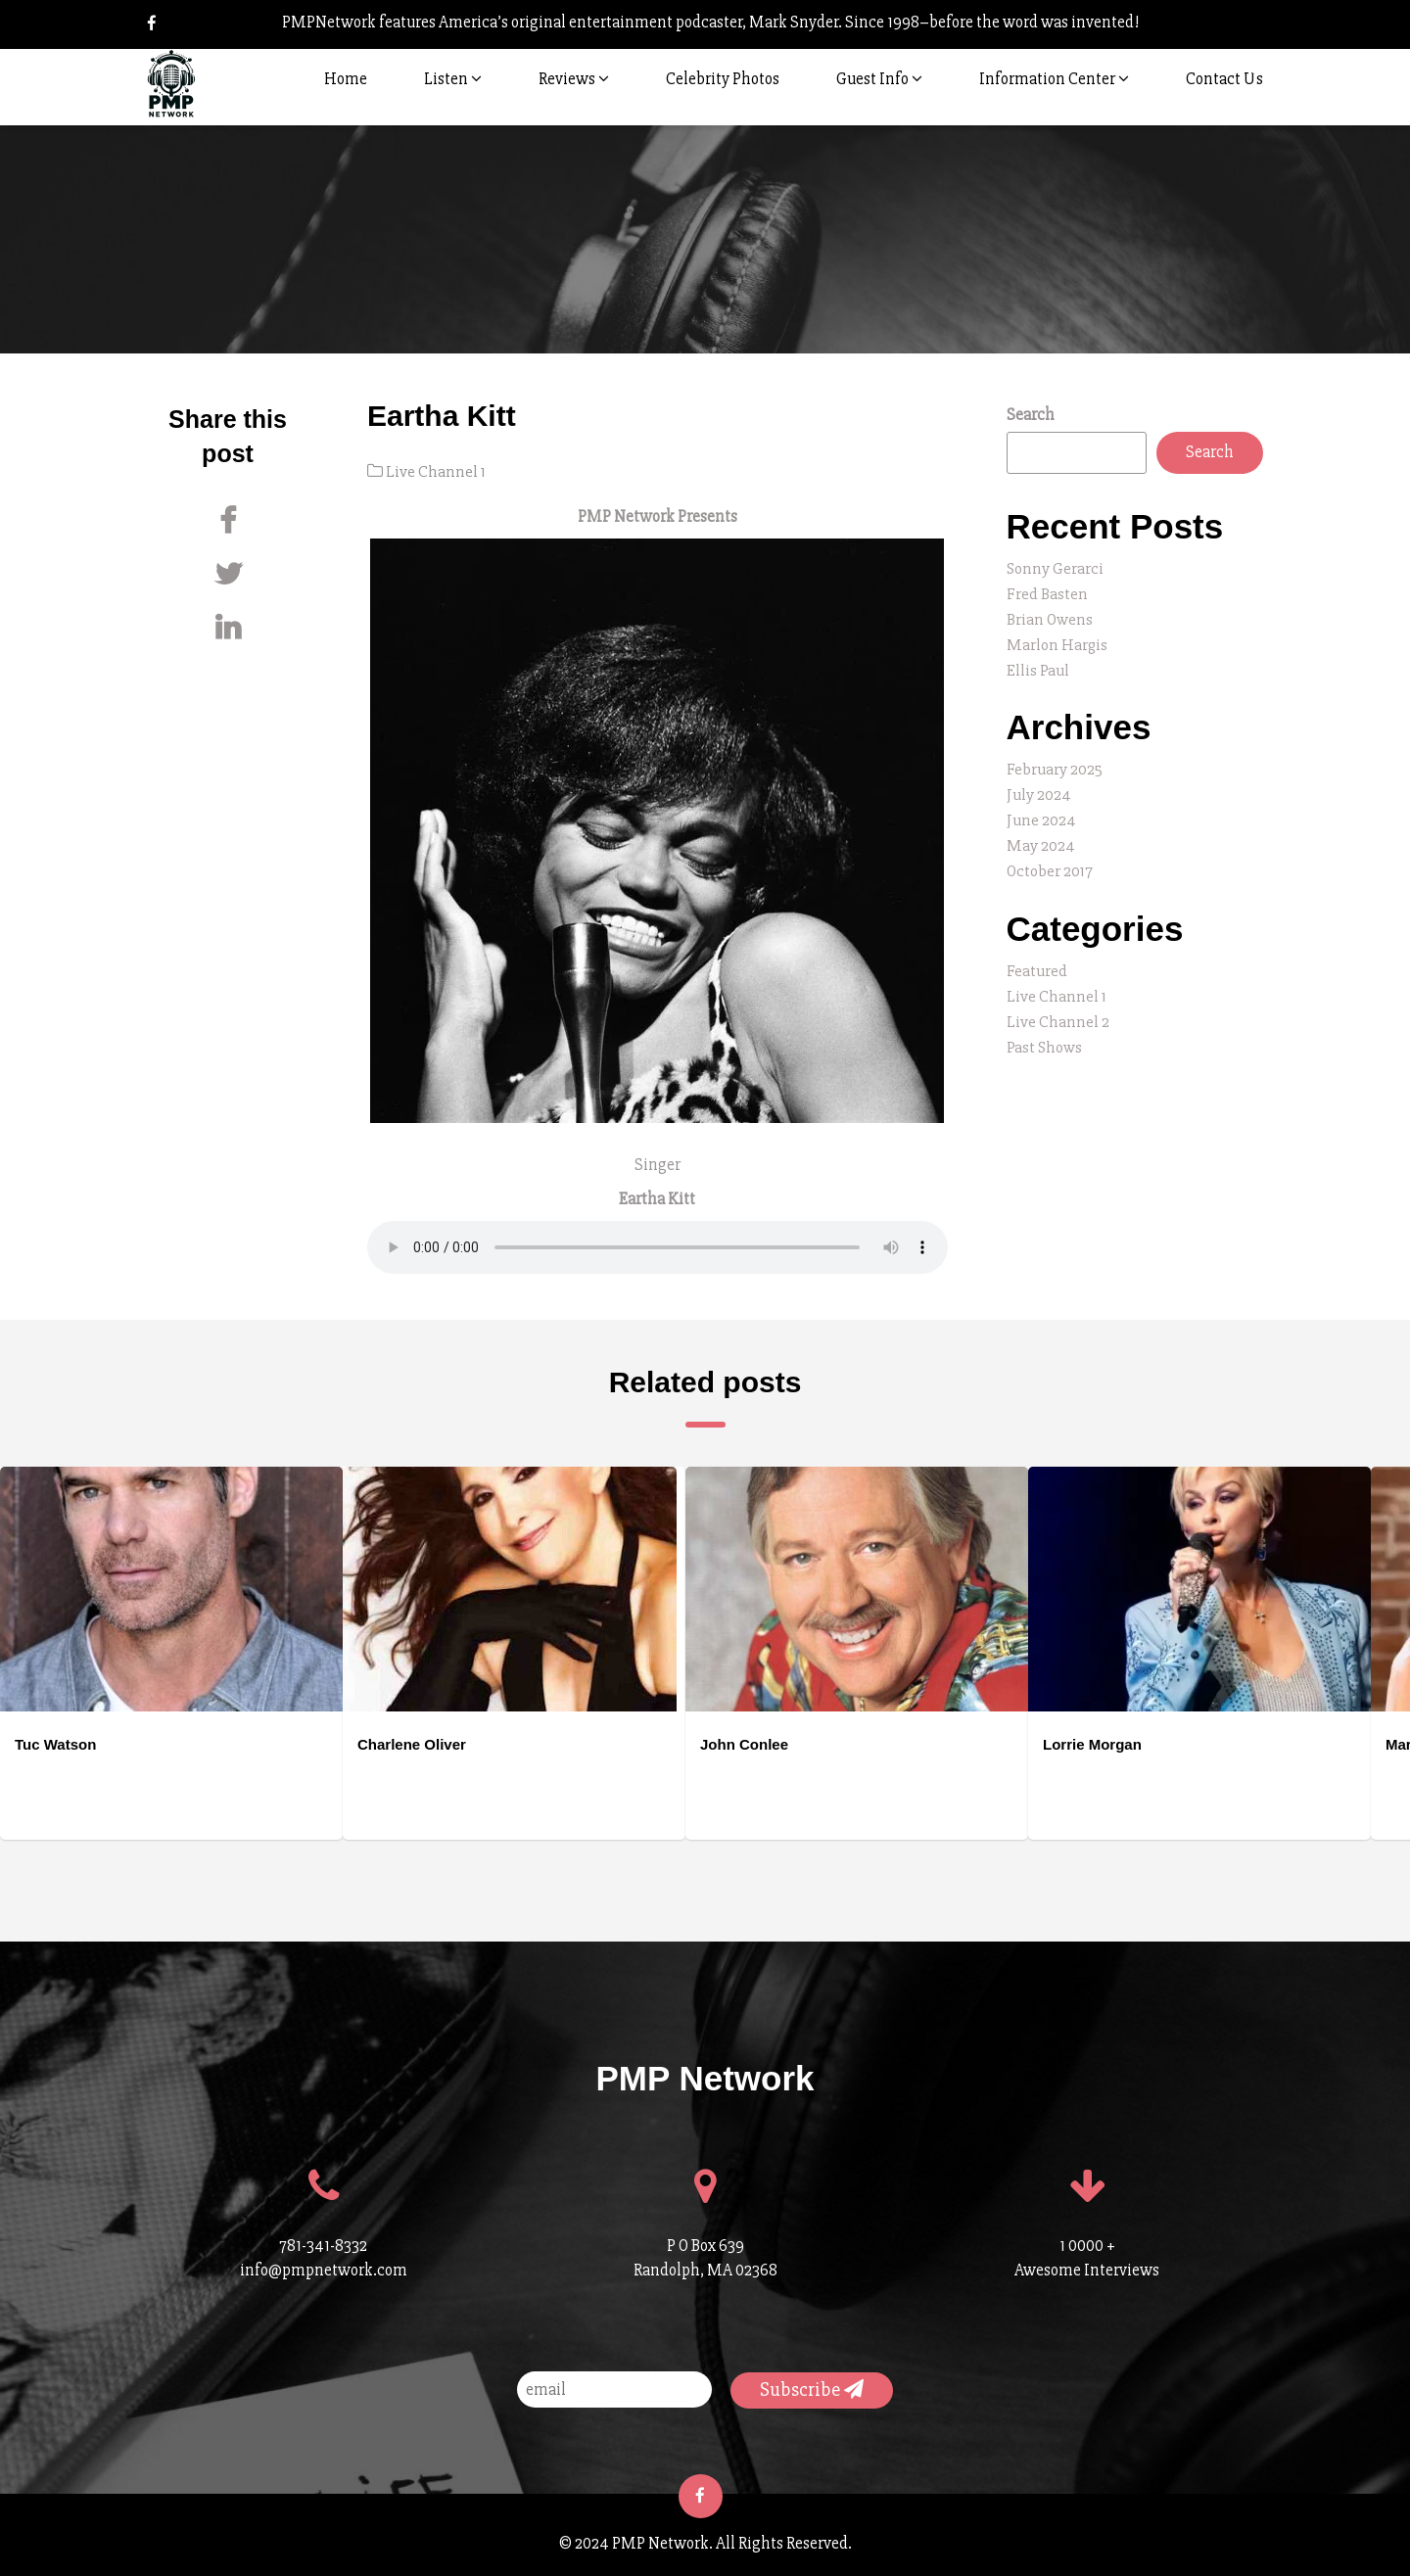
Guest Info (879, 79)
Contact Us (1224, 79)
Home (345, 79)
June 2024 (1041, 813)
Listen (453, 79)
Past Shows (1045, 1034)
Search (1031, 414)
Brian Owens (1050, 617)
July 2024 (1039, 788)
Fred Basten (1047, 593)
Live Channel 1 (436, 471)
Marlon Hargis (1057, 642)
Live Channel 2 (1058, 1010)
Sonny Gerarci (1055, 568)
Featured (1037, 961)
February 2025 (1055, 764)
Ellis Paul (1038, 666)
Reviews (574, 79)
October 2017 (1050, 862)
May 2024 (1041, 837)
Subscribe (812, 2388)
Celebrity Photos (722, 79)
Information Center (1054, 79)
